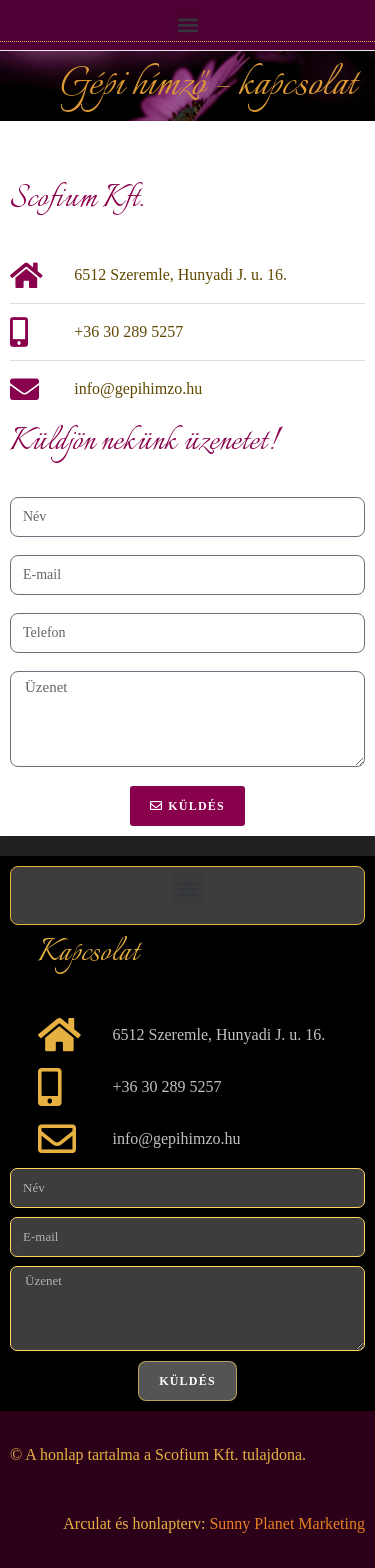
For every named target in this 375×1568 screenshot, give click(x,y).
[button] (187, 24)
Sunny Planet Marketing (287, 1523)
